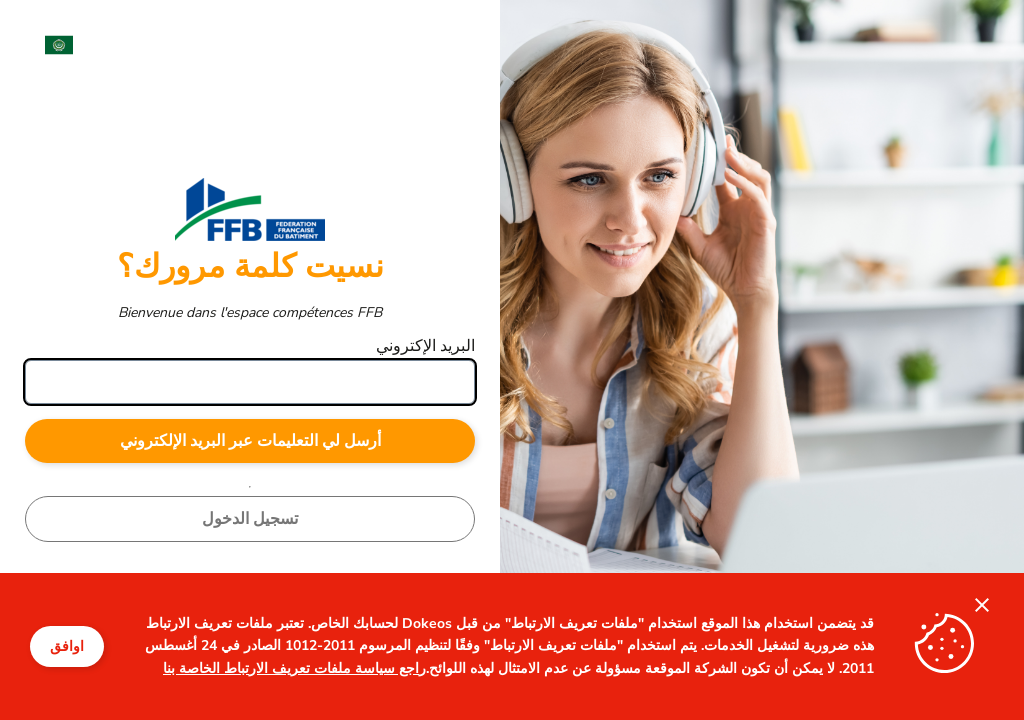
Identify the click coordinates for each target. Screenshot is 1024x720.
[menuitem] (49, 45)
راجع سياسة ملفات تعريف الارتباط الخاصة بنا (294, 668)
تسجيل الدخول (250, 519)
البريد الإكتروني (425, 346)
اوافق (67, 646)
